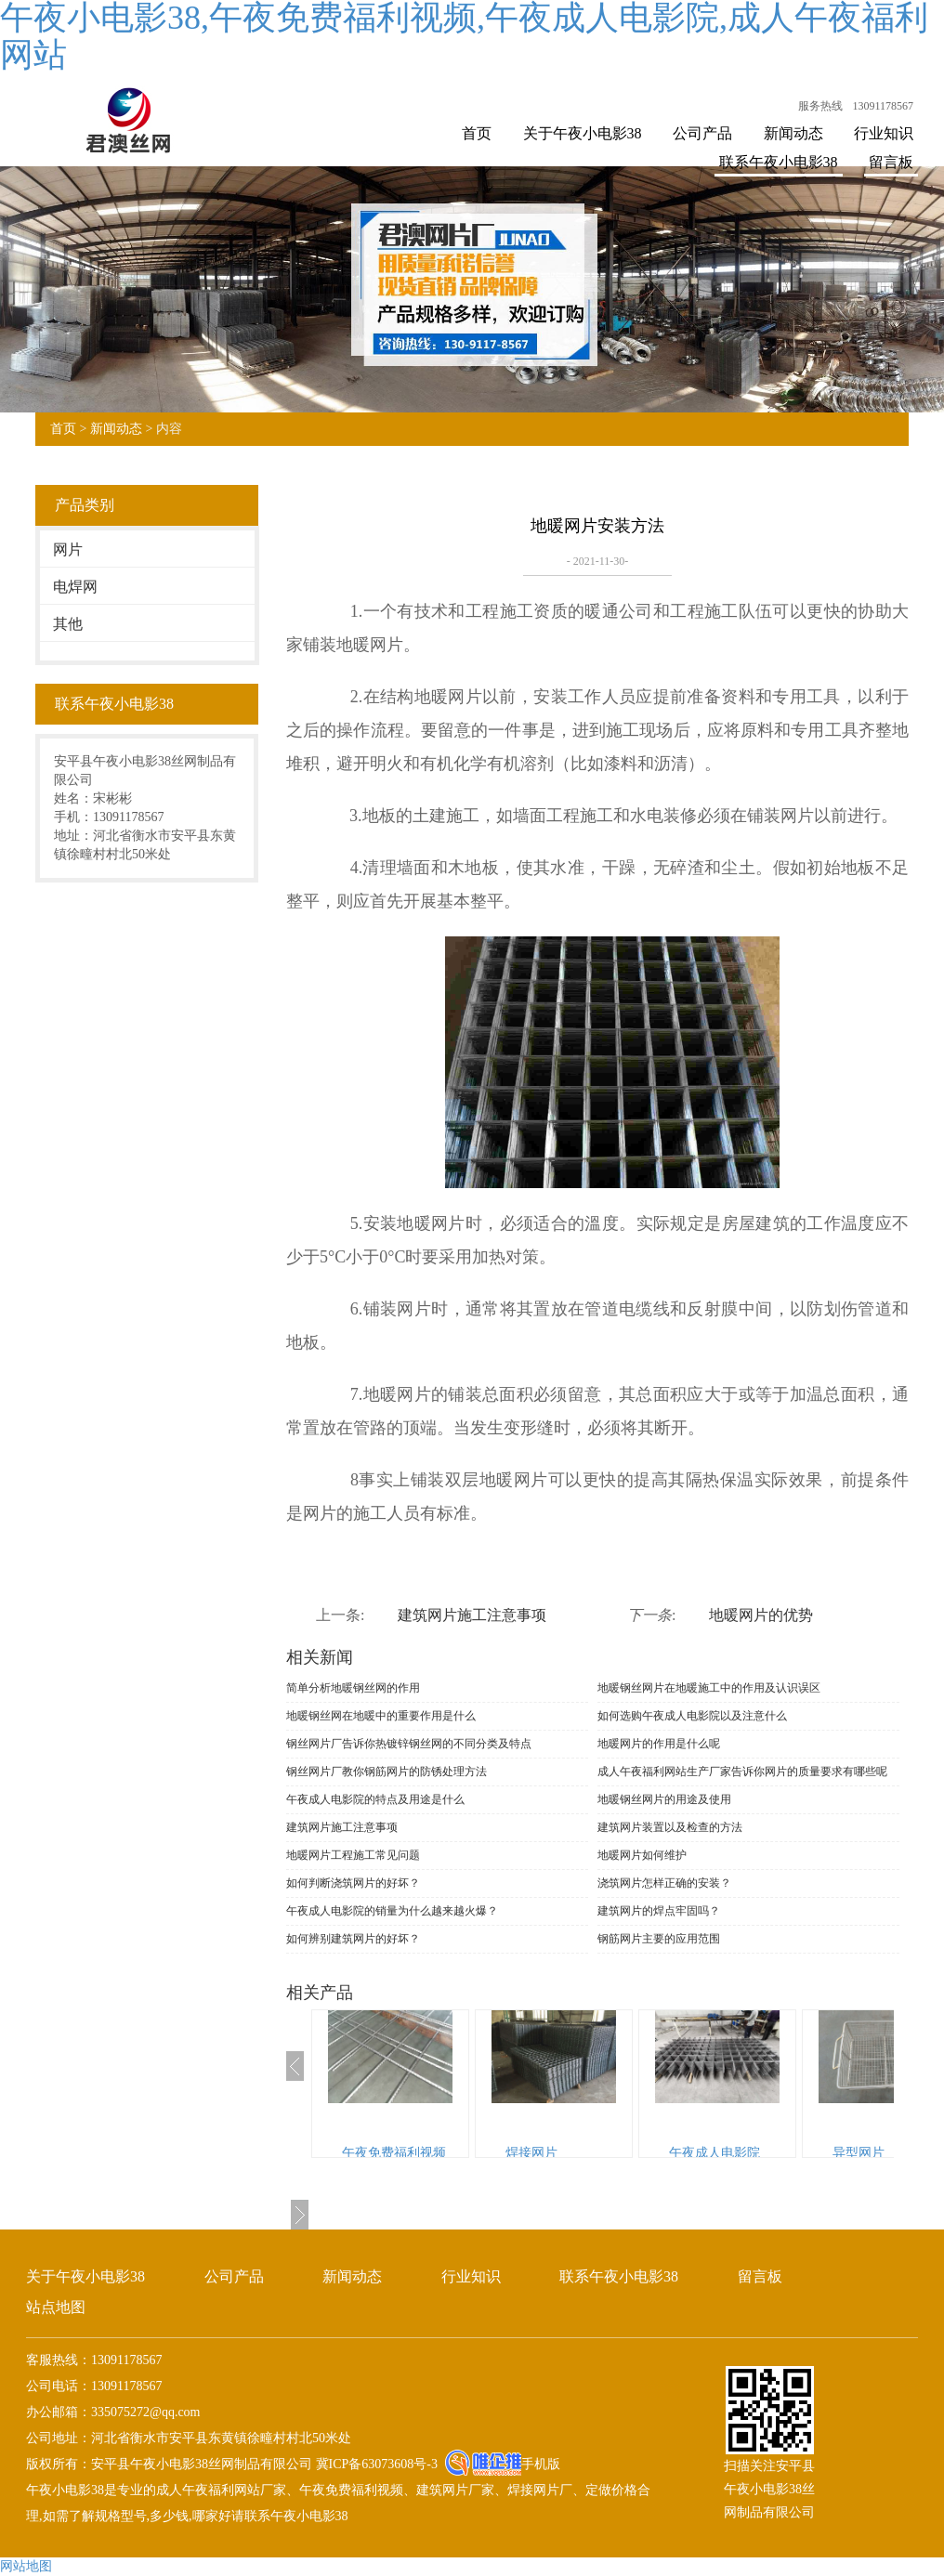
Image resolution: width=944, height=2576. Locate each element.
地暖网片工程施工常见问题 (353, 1855)
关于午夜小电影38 (582, 133)
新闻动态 (793, 133)
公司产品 (702, 133)
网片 (68, 549)
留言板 (891, 162)
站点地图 (55, 2307)
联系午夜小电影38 (778, 162)
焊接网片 (531, 2153)
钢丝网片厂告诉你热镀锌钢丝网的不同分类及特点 (408, 1743)
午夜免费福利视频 (394, 2153)
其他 (68, 624)
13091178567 (882, 105)
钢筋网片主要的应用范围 (658, 1938)
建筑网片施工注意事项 (472, 1615)
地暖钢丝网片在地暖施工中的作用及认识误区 (708, 1687)
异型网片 (859, 2153)
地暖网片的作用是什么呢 (658, 1743)
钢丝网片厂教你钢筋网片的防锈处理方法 (386, 1771)
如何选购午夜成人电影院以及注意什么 (692, 1715)
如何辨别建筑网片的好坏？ (353, 1938)
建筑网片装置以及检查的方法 (669, 1827)
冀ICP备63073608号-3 (375, 2464)
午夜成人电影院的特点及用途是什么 (375, 1799)
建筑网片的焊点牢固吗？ (658, 1910)
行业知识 (883, 133)
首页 (477, 133)
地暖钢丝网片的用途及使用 (664, 1799)
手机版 (540, 2464)
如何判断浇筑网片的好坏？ (353, 1883)
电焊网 (75, 587)
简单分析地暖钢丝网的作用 (353, 1687)
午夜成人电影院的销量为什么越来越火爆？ (392, 1910)
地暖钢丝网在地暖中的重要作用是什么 (381, 1715)
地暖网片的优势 (761, 1615)
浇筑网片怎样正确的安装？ (664, 1883)
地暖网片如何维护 (642, 1855)
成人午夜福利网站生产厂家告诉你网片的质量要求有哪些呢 (742, 1771)
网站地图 (26, 2566)
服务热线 (820, 105)
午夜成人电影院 (714, 2153)
